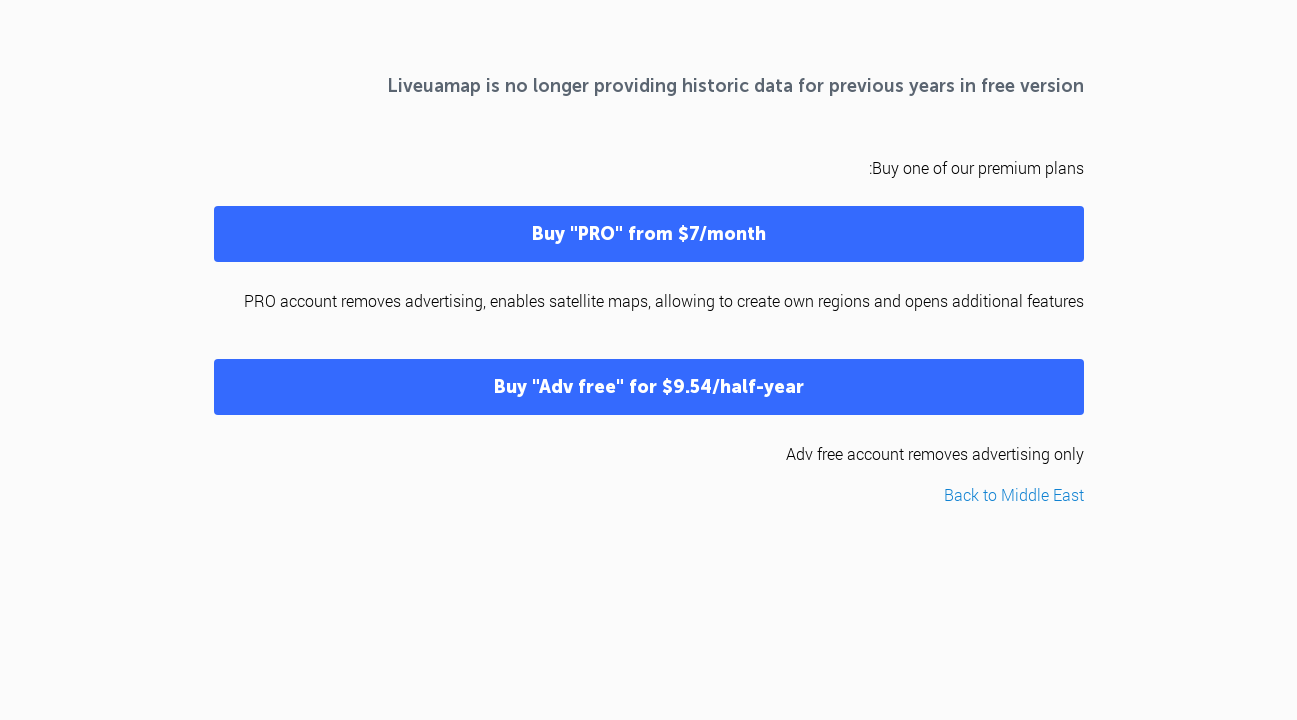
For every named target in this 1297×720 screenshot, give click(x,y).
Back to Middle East (1014, 494)
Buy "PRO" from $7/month (649, 234)
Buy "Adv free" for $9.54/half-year (649, 387)
